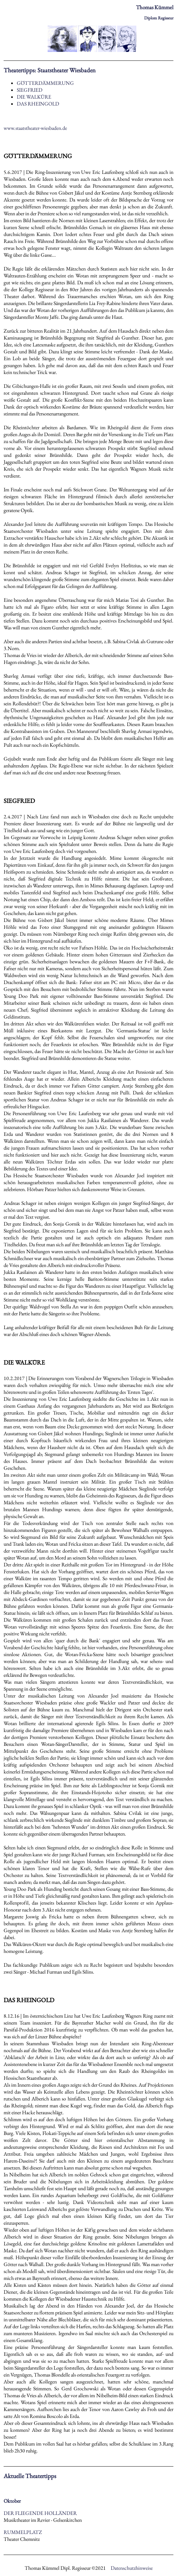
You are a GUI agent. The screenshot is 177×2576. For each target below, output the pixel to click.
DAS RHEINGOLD (38, 103)
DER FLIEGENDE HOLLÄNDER (40, 2513)
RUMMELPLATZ (23, 2532)
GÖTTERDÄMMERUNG (45, 83)
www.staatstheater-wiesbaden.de (35, 128)
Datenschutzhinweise (132, 2567)
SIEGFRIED (29, 89)
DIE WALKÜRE (34, 96)
